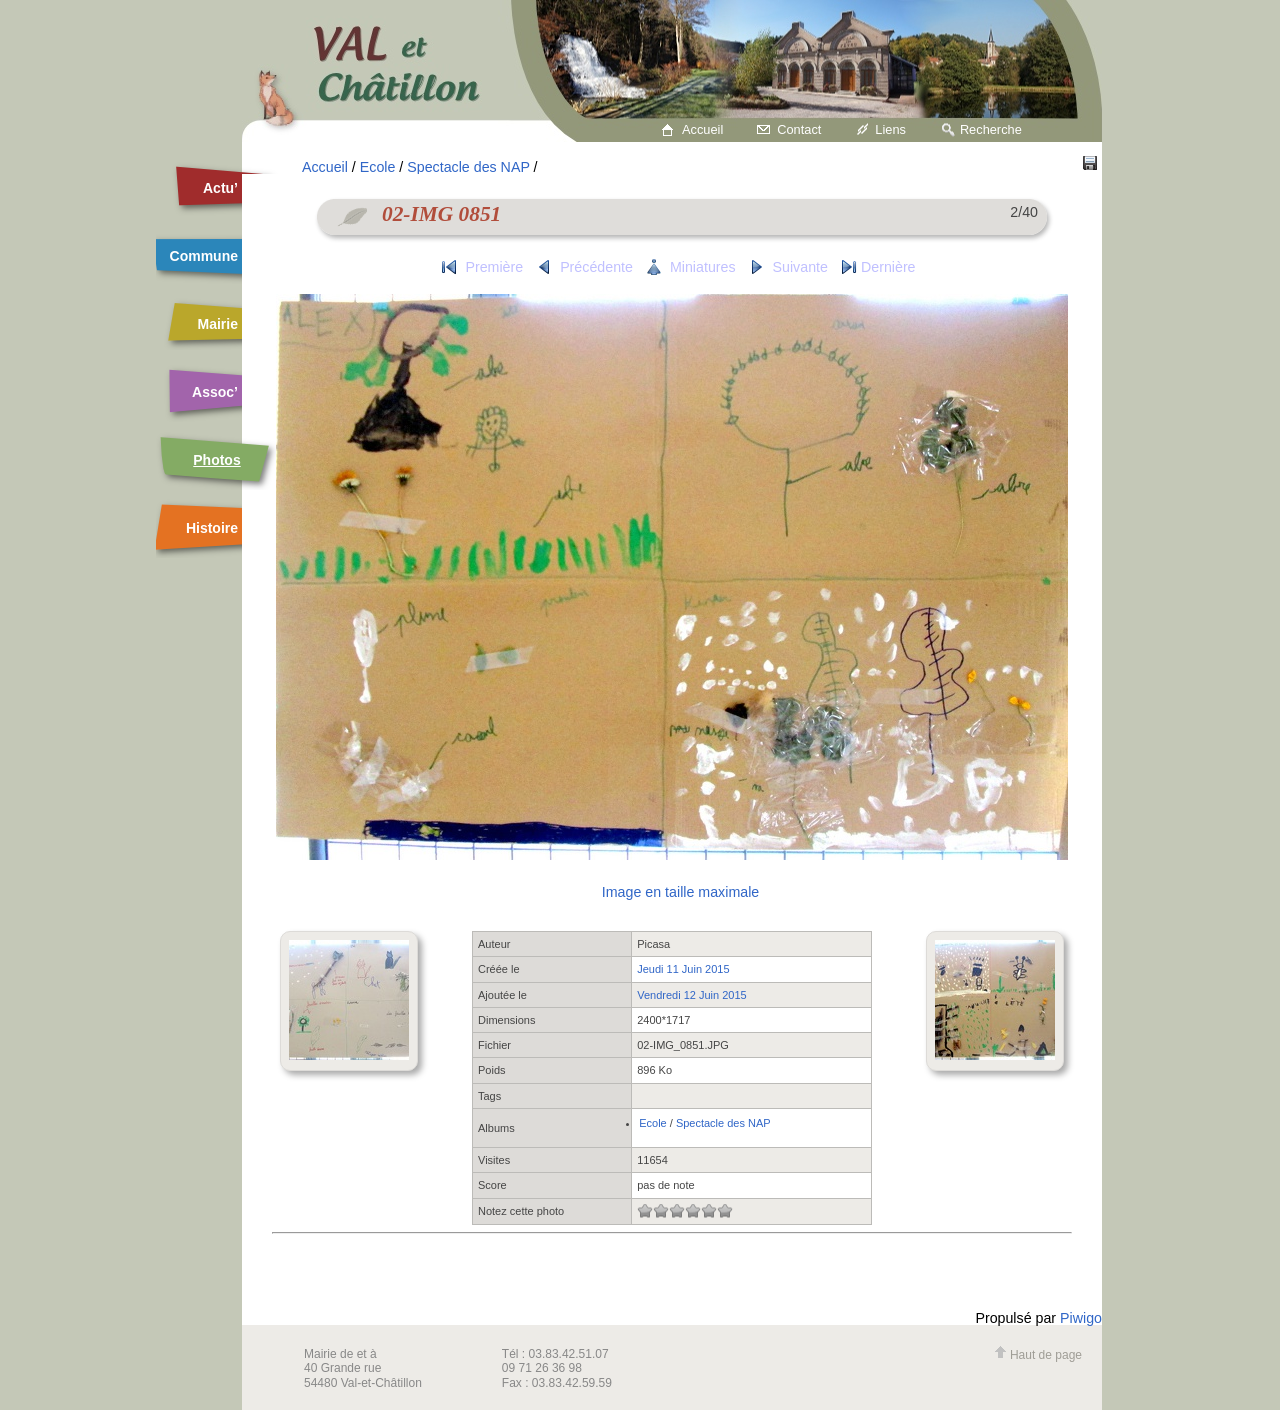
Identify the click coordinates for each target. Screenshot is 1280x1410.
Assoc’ (215, 392)
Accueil (702, 129)
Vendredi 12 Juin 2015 (691, 995)
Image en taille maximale (680, 892)
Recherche (991, 129)
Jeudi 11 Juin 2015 (683, 969)
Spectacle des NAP (468, 167)
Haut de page (1038, 1355)
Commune (204, 256)
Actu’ (220, 188)
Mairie (218, 324)
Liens (890, 129)
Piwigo (1081, 1318)
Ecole (378, 167)
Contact (799, 129)
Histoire (212, 528)
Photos (216, 460)
